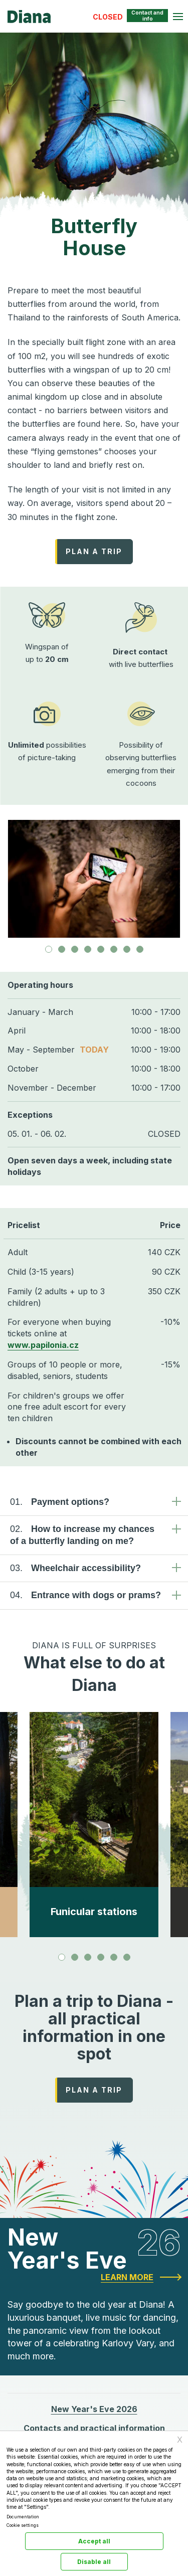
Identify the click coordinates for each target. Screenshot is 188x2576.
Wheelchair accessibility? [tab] (75, 1568)
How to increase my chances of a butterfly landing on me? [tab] (82, 1534)
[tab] (48, 949)
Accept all (94, 2541)
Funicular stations (94, 1912)
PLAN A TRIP (94, 551)
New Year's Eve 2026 (94, 2409)
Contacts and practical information (94, 2428)
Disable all (94, 2561)
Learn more (127, 2277)
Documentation (23, 2516)
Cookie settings (23, 2525)
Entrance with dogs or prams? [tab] (85, 1595)
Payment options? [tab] (59, 1502)
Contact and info (147, 16)
